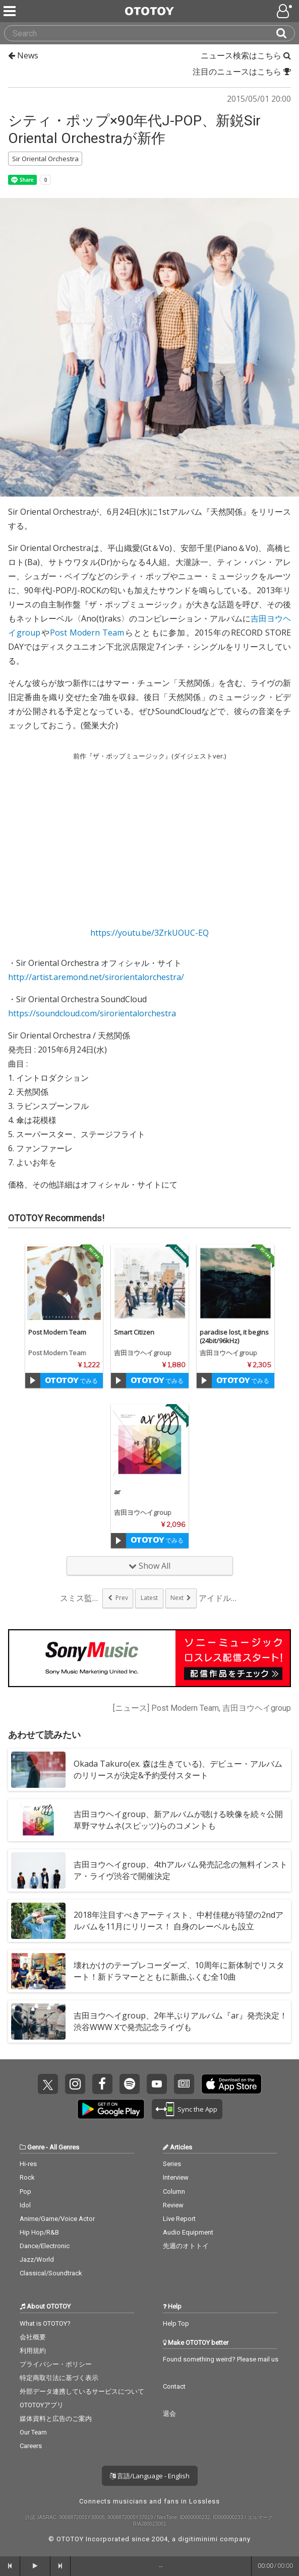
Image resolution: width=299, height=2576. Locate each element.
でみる (71, 1380)
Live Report (179, 2218)
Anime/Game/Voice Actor (57, 2218)
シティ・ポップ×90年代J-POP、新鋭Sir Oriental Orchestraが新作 (134, 129)
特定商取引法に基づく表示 (59, 2378)
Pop (25, 2191)
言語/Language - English (150, 2475)
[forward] (60, 2566)
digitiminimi (198, 2539)
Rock (27, 2177)
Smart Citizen (134, 1332)
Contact (174, 2386)
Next (177, 1597)
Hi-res (28, 2164)
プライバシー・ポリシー (56, 2364)
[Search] (285, 33)
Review (173, 2205)
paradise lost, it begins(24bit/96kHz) (234, 1336)
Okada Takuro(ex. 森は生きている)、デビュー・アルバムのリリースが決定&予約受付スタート (178, 1769)
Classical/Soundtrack (51, 2273)
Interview (176, 2177)
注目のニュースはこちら (242, 71)
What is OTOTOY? (45, 2323)
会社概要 (33, 2337)
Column (174, 2191)
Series (172, 2164)
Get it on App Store (231, 2084)
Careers (31, 2446)
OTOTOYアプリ (42, 2405)
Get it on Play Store (111, 2109)
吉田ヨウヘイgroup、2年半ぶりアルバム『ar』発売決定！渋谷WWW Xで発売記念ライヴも (180, 2021)
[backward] (10, 2566)
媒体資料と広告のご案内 (56, 2418)
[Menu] (10, 11)
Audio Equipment (188, 2232)
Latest (149, 1597)
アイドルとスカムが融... (219, 1598)
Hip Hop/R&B (39, 2232)
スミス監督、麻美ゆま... (80, 1598)
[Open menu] (285, 11)
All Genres (64, 2147)
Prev (121, 1597)
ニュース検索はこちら (246, 55)
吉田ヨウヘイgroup (142, 1352)
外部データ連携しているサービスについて (82, 2391)
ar (117, 1491)
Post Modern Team (87, 632)
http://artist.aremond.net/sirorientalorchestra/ (96, 977)
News (23, 55)
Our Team (33, 2432)
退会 (169, 2413)
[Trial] (32, 1380)
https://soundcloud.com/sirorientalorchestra (92, 1013)
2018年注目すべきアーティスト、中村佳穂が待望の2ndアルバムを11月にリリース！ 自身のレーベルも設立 (178, 1920)
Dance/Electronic (45, 2246)
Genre (35, 2147)
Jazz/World (37, 2259)
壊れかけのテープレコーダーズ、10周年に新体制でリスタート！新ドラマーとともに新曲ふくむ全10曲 (179, 1971)
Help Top (176, 2323)
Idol (25, 2205)
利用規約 (33, 2350)
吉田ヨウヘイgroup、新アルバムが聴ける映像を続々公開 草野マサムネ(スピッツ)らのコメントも (178, 1819)
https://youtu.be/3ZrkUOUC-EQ (149, 932)
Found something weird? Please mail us (220, 2359)
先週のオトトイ (186, 2246)
